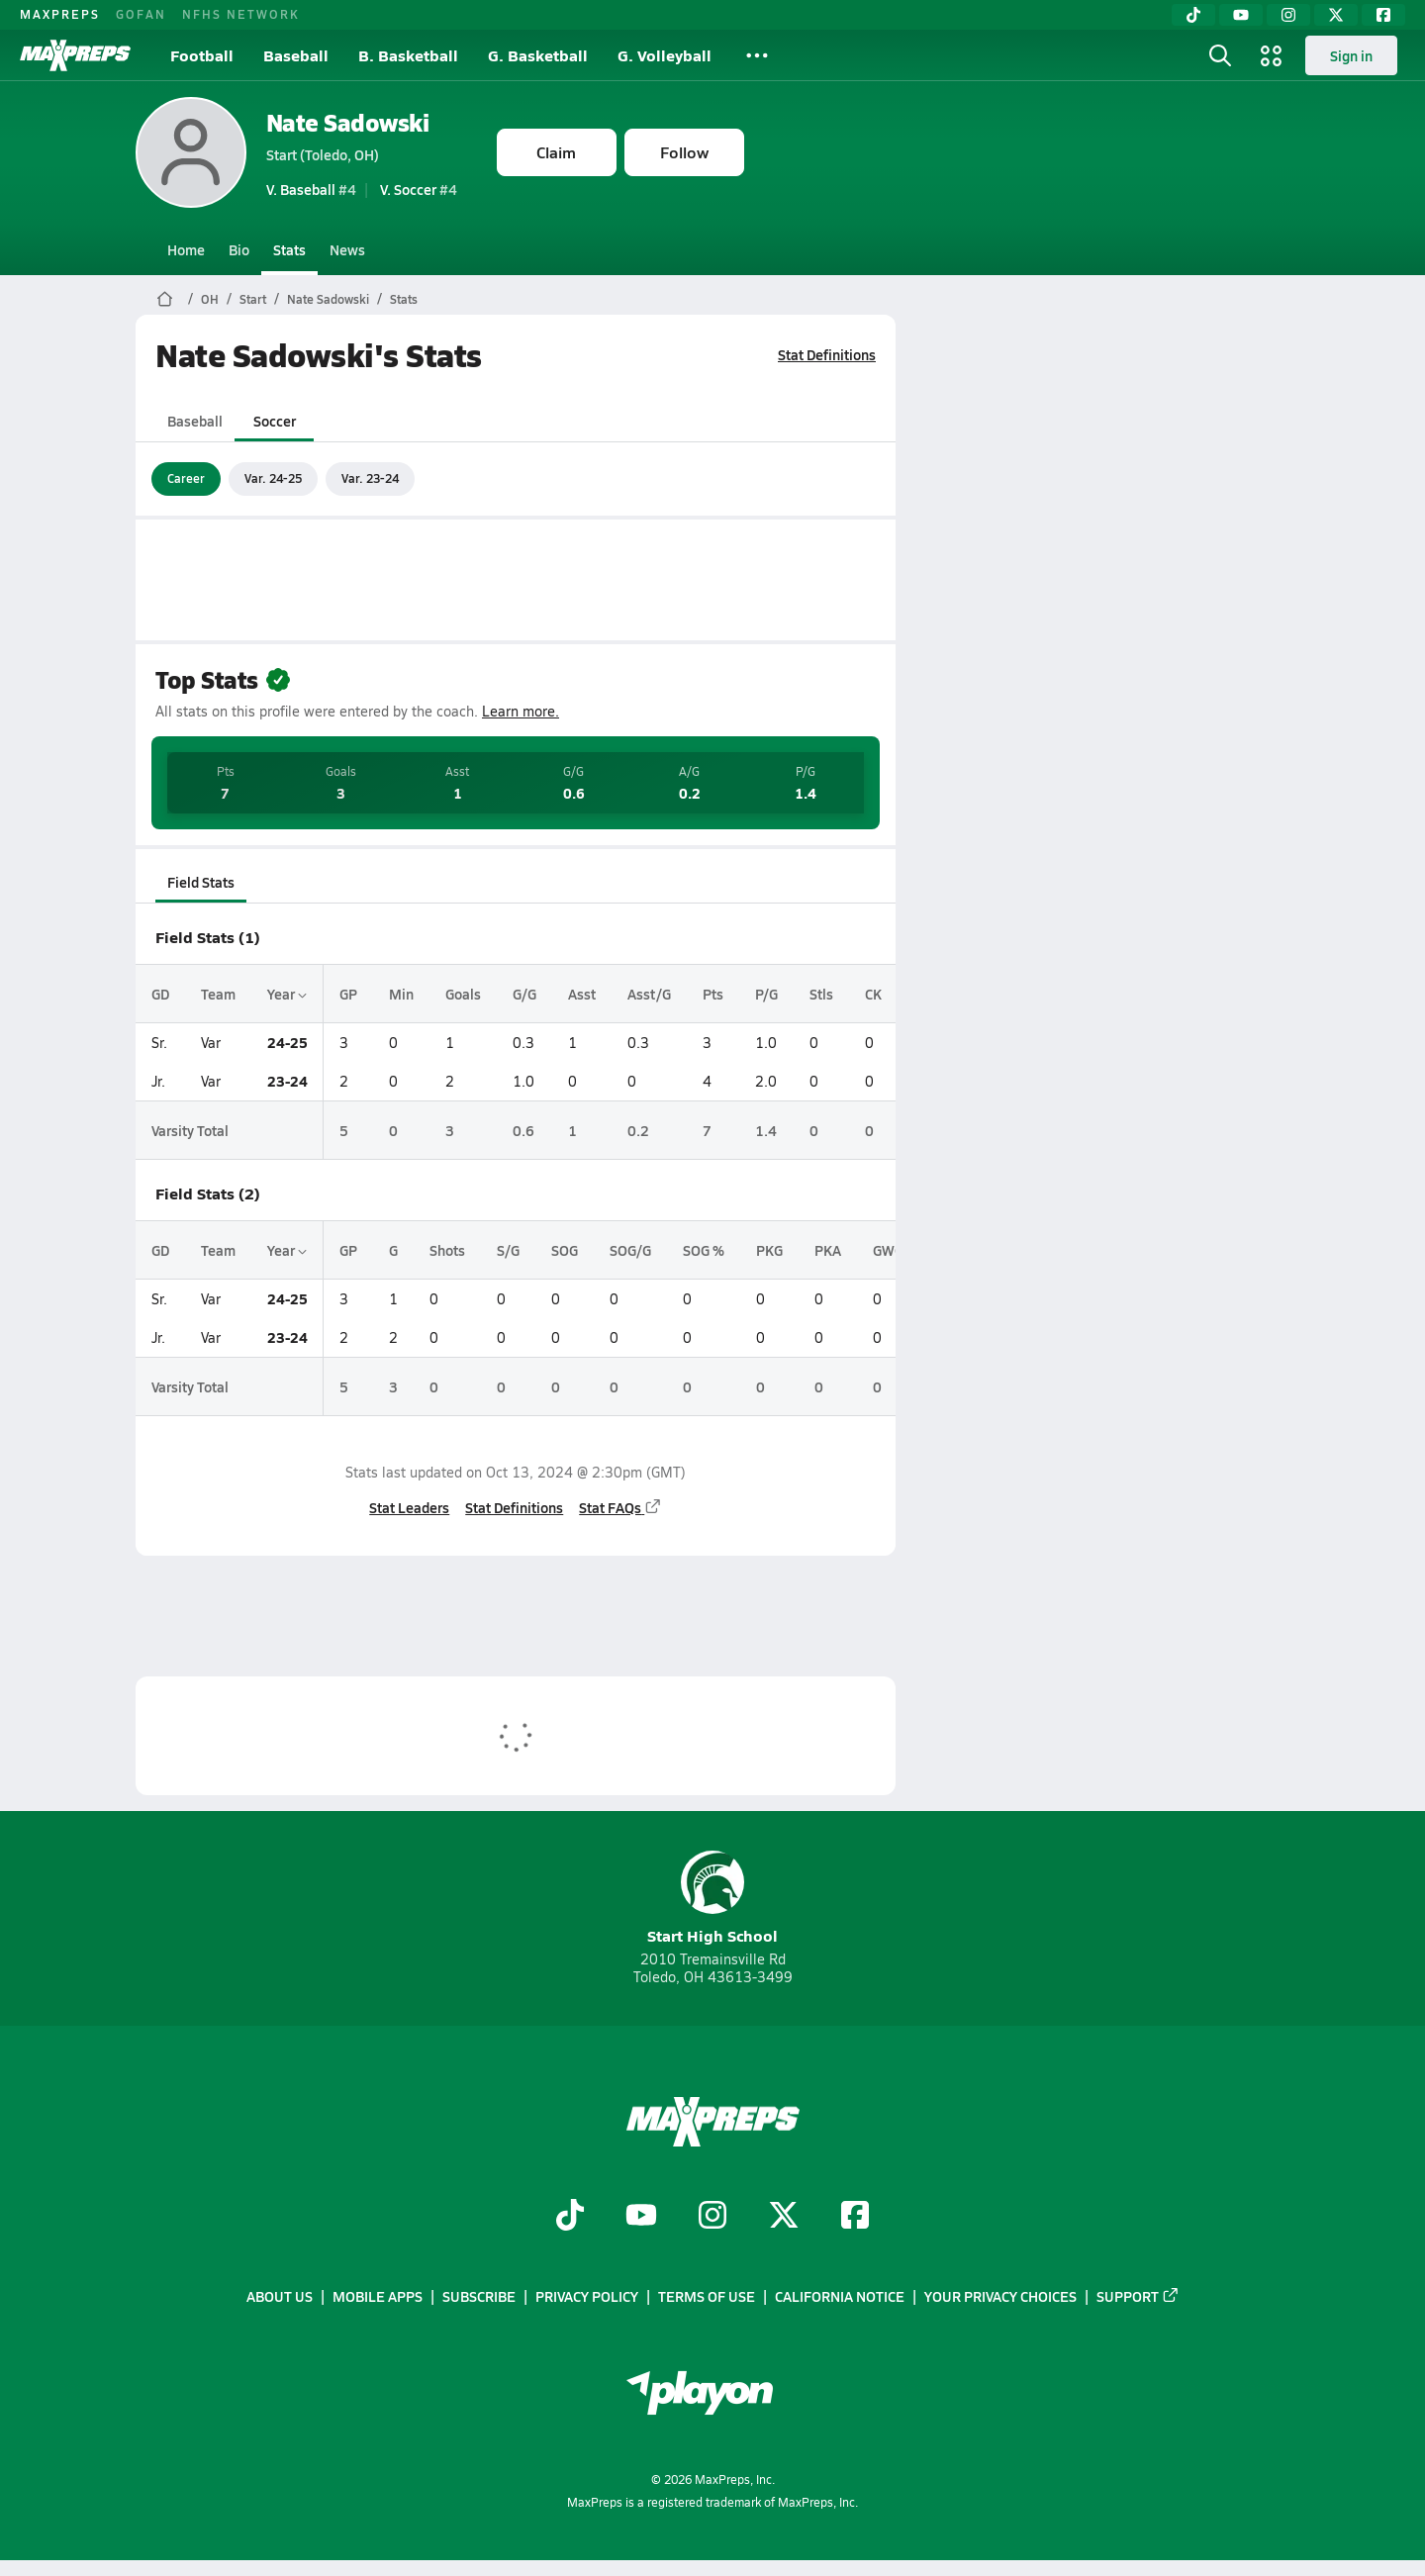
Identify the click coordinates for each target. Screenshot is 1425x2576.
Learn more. (520, 711)
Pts (713, 993)
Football (202, 55)
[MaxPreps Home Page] (165, 299)
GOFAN (141, 14)
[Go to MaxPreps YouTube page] (641, 2217)
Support (1138, 2296)
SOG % (703, 1250)
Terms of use (706, 2296)
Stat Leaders (409, 1507)
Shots (447, 1250)
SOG (564, 1250)
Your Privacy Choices (1000, 2296)
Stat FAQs (620, 1507)
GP (348, 993)
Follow (684, 152)
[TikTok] (1193, 15)
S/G (508, 1250)
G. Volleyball (665, 55)
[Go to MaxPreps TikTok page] (570, 2217)
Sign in (1351, 55)
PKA (827, 1250)
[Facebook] (1383, 15)
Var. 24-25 (273, 478)
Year (287, 993)
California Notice (839, 2296)
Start (252, 299)
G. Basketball (538, 55)
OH (210, 299)
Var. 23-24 (370, 478)
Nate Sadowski (347, 122)
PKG (769, 1250)
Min (401, 993)
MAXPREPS (60, 14)
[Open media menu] (1271, 55)
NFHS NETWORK (241, 14)
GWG (888, 1250)
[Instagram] (1288, 15)
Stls (821, 993)
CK (873, 993)
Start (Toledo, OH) (322, 154)
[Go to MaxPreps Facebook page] (855, 2217)
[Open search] (1220, 55)
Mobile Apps (377, 2296)
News (347, 249)
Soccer (273, 420)
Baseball (296, 55)
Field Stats (201, 882)
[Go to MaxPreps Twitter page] (784, 2217)
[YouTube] (1241, 15)
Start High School (712, 1899)
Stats (289, 249)
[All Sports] (757, 55)
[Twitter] (1336, 15)
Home (186, 249)
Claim (556, 152)
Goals (463, 993)
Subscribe (479, 2296)
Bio (239, 249)
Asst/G (649, 993)
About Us (279, 2296)
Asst (582, 993)
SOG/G (630, 1250)
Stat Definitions (827, 354)
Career (186, 478)
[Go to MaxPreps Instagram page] (712, 2217)
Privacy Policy (586, 2296)
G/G (524, 993)
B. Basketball (408, 55)
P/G (766, 993)
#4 (311, 189)
